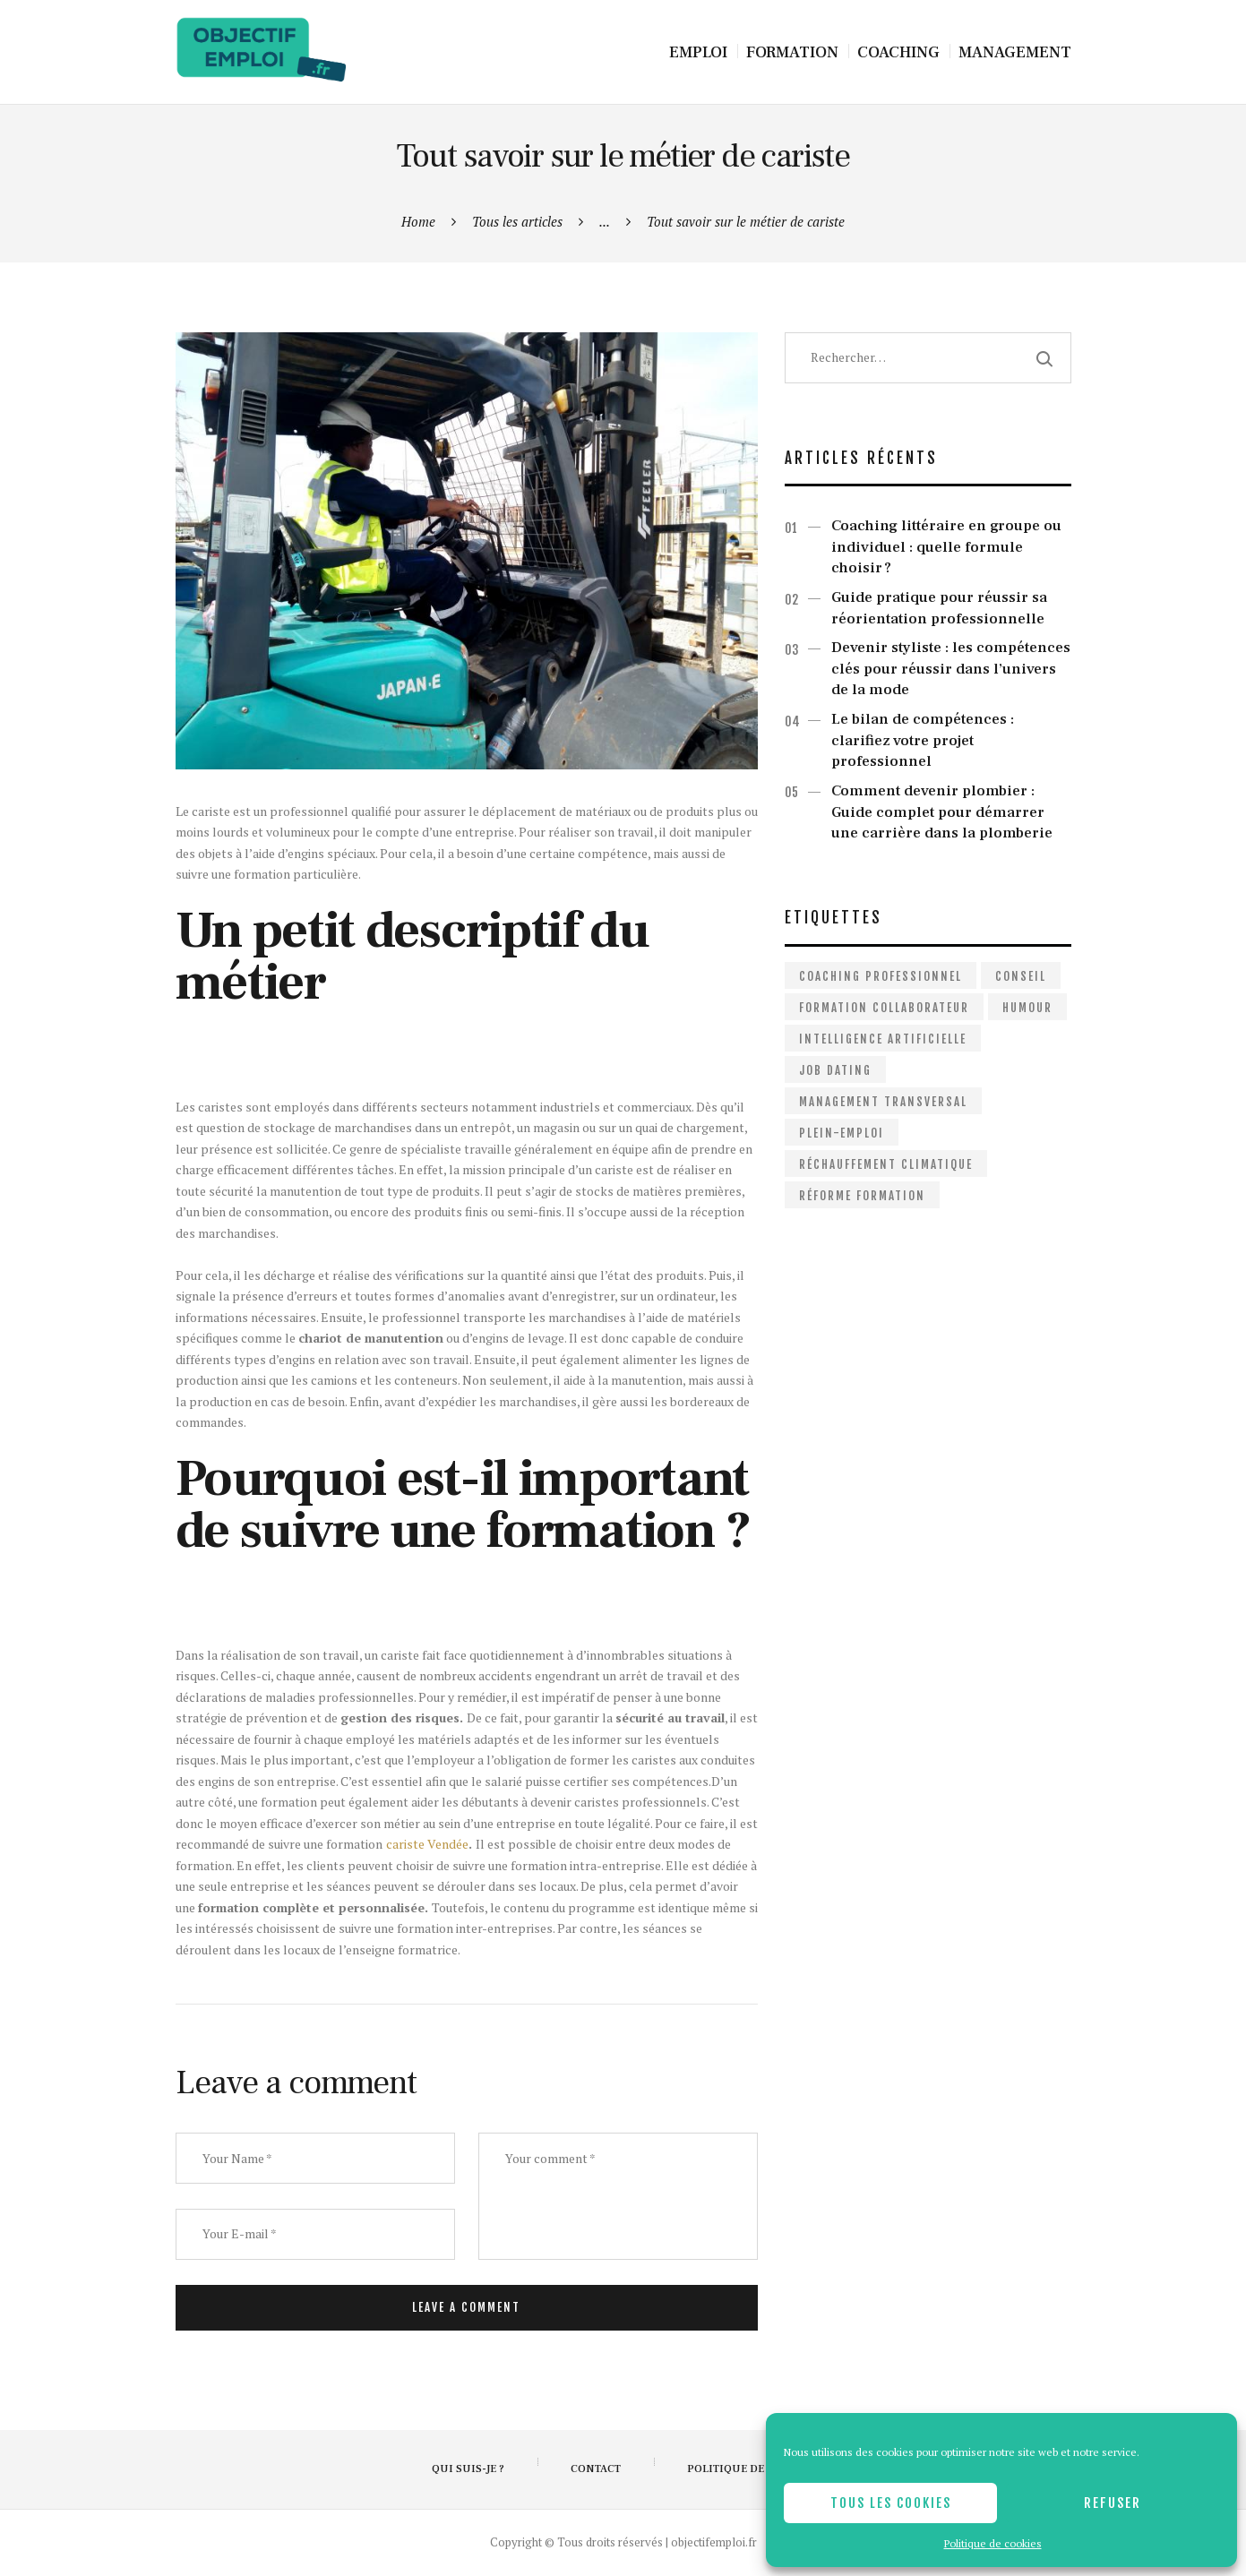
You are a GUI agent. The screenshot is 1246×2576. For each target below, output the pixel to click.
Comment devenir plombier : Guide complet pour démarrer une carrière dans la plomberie (942, 812)
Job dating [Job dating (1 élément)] (835, 1070)
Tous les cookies (890, 2503)
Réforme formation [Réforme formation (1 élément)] (862, 1196)
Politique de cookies (993, 2543)
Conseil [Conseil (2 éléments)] (1020, 976)
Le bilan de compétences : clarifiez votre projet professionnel (922, 740)
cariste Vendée (427, 1843)
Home (418, 221)
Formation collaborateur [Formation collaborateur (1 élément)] (884, 1007)
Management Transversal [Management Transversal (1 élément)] (883, 1102)
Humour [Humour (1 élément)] (1027, 1007)
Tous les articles (517, 221)
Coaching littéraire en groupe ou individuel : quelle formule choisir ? (946, 547)
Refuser (1112, 2503)
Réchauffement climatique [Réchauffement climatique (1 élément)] (886, 1164)
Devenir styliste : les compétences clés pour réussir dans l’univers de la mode (950, 669)
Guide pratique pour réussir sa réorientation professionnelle (939, 608)
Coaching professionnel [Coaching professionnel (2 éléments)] (880, 976)
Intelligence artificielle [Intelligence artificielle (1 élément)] (883, 1039)
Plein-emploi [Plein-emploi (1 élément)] (841, 1133)
